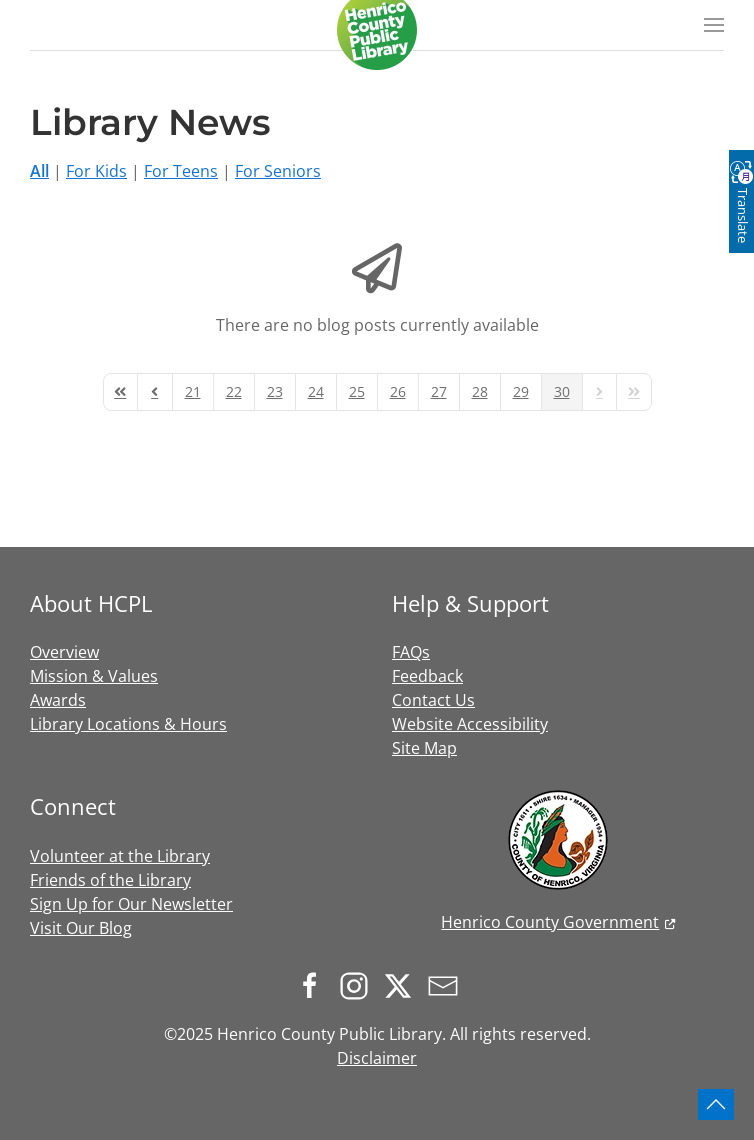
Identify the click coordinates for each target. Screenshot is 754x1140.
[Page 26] (398, 392)
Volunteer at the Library (120, 856)
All (39, 171)
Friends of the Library (110, 880)
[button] (714, 25)
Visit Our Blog (81, 928)
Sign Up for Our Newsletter (131, 904)
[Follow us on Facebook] (315, 984)
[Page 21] (193, 392)
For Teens (181, 171)
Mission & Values (94, 676)
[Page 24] (316, 392)
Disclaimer (377, 1058)
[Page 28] (480, 392)
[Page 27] (439, 392)
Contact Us (433, 700)
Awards (58, 700)
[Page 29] (521, 392)
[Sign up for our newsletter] (448, 984)
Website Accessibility (470, 724)
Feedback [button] (427, 676)
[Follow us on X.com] (403, 984)
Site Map (424, 748)
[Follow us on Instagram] (359, 984)
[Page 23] (275, 392)
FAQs (411, 652)
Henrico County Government (550, 922)
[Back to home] (377, 30)
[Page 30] (562, 392)
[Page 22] (234, 392)
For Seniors (278, 171)
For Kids (96, 171)
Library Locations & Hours (128, 724)
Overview (64, 652)
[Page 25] (357, 392)
